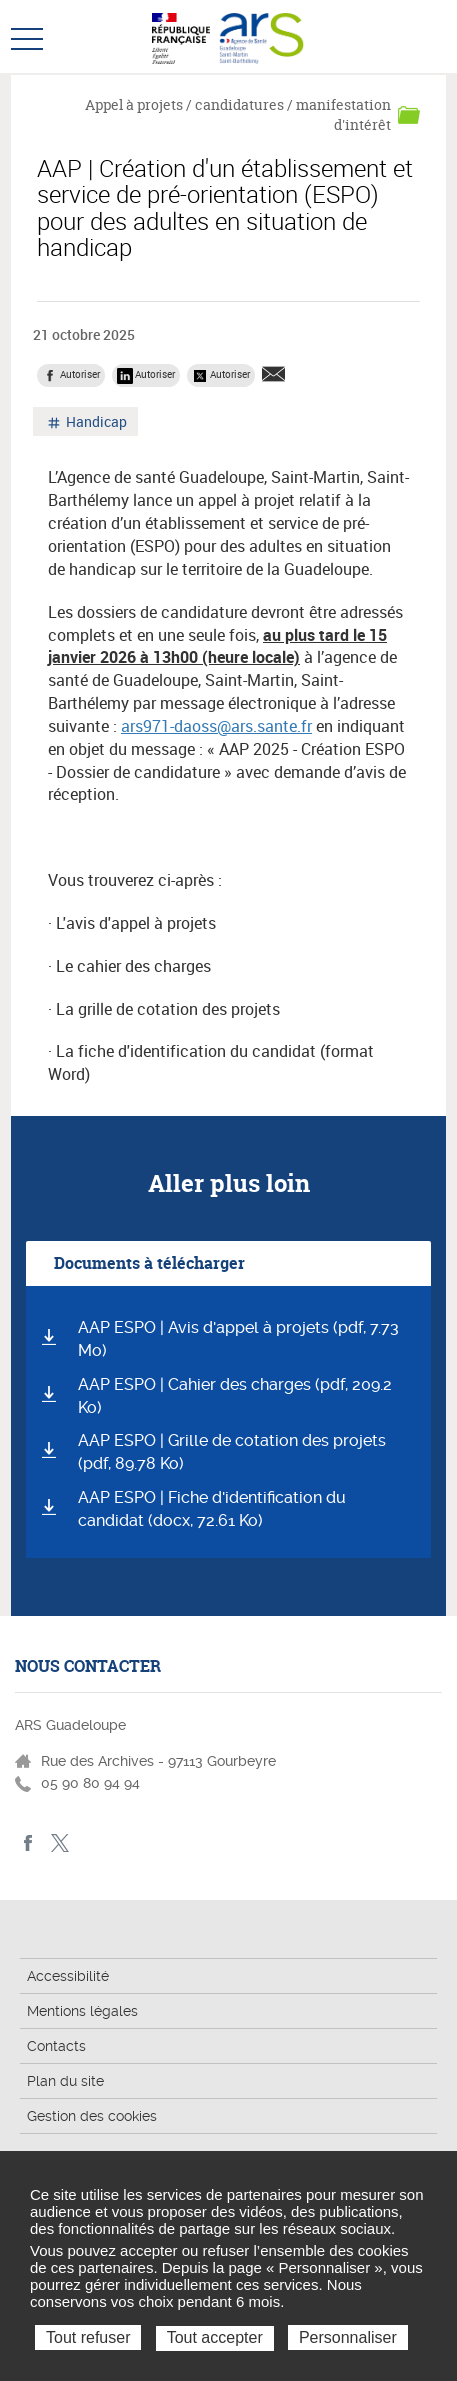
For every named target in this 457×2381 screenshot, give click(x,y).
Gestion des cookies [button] (92, 2116)
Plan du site (65, 2081)
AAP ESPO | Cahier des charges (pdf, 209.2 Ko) (235, 1396)
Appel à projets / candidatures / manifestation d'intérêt (238, 114)
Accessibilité (68, 1976)
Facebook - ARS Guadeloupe (28, 1843)
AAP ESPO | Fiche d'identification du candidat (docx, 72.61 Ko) (212, 1509)
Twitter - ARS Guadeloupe (59, 1843)
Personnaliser (348, 2337)
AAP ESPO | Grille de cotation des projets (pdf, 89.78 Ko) (232, 1452)
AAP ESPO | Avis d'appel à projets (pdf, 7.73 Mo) (238, 1339)
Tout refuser (88, 2337)
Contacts (56, 2046)
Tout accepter (215, 2337)
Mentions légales (82, 2011)
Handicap (95, 424)
